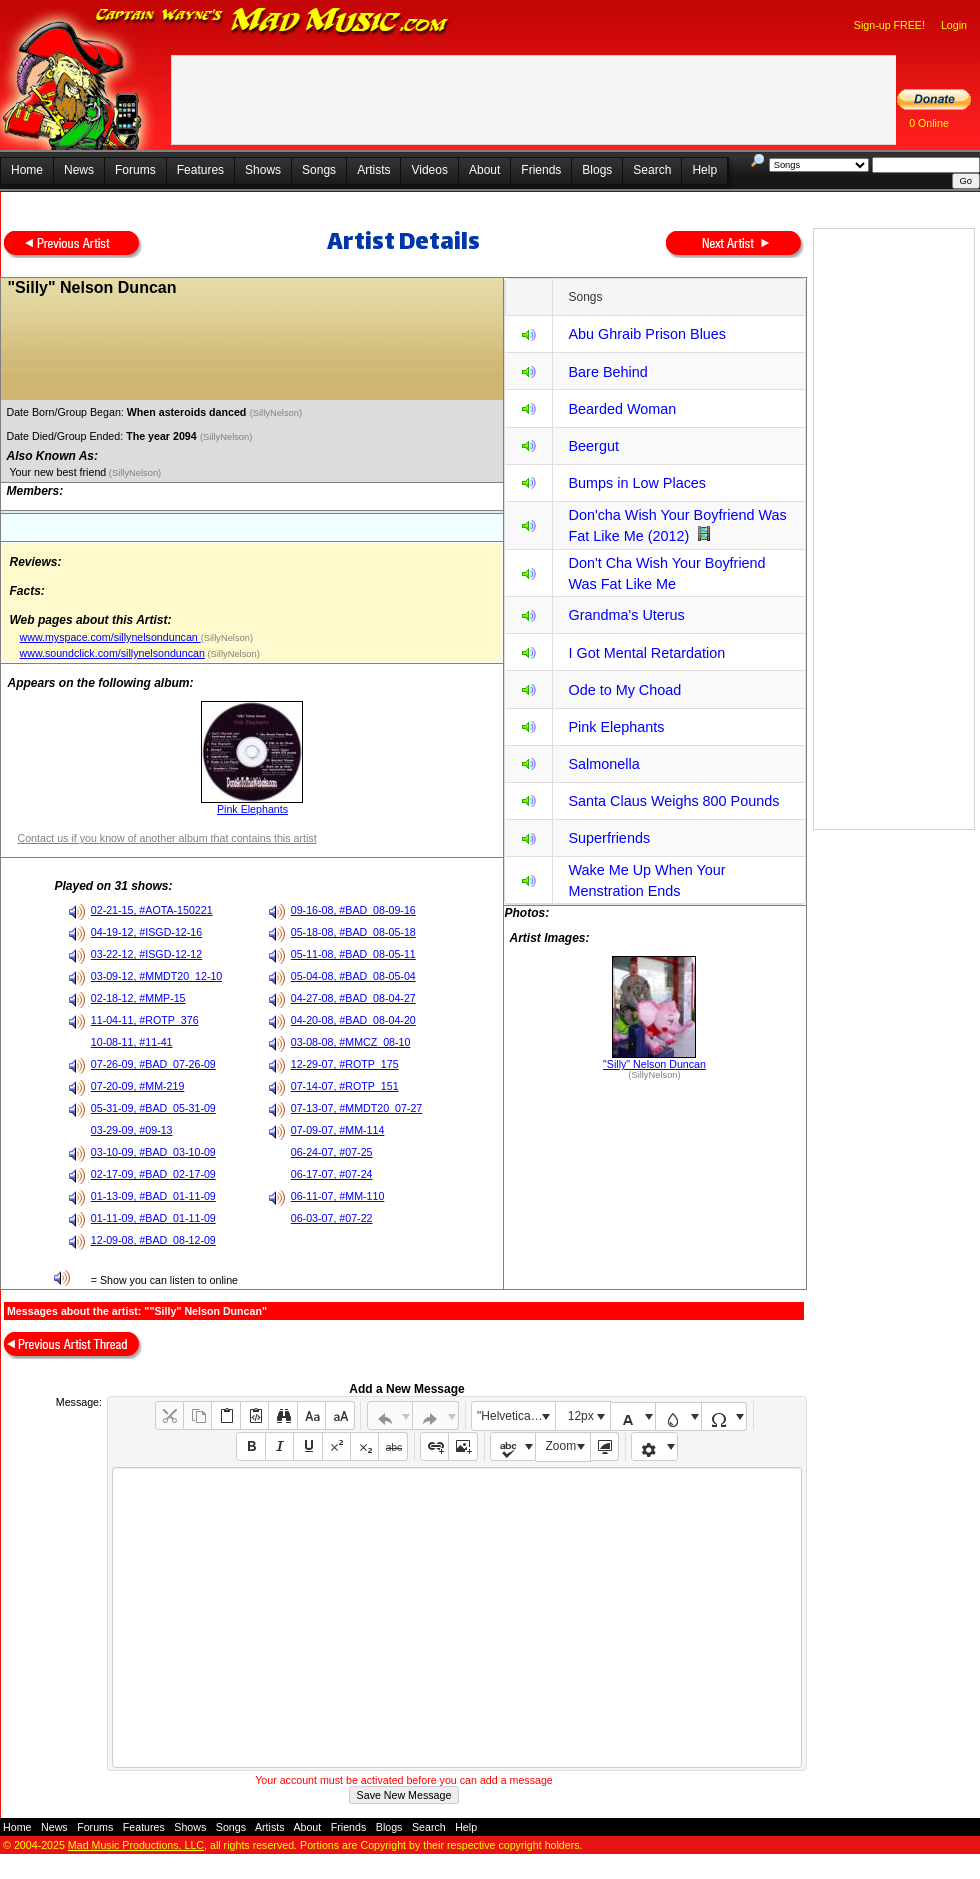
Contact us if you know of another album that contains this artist (166, 838)
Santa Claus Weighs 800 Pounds (673, 801)
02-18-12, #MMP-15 (138, 998)
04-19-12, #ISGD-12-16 (146, 932)
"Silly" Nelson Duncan (654, 1064)
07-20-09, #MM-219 (138, 1086)
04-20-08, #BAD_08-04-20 (353, 1020)
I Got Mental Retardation (646, 653)
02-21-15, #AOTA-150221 (152, 910)
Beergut (593, 446)
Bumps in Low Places (637, 483)
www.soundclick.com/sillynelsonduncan (111, 653)
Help (704, 170)
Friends (541, 170)
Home (27, 170)
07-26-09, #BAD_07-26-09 (153, 1064)
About (484, 170)
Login (954, 25)
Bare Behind (607, 372)
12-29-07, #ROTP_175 (345, 1064)
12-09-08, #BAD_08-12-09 (153, 1240)
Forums (135, 170)
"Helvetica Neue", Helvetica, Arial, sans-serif (516, 1416)
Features (200, 170)
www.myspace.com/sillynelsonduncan (109, 637)
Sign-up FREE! (889, 25)
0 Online (929, 123)
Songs (319, 170)
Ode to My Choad (624, 690)
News (79, 170)
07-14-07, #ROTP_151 (345, 1086)
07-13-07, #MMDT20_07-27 (357, 1108)
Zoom (561, 1446)
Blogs (597, 170)
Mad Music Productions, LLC (136, 1845)
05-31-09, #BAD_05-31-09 (153, 1108)
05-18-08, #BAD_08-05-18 (353, 932)
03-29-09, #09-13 (132, 1130)
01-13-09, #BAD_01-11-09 (153, 1196)
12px (581, 1416)
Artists (373, 170)
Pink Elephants (252, 809)
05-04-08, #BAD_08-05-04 (353, 976)
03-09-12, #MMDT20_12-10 (157, 976)
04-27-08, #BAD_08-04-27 (353, 998)
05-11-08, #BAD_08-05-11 (353, 954)
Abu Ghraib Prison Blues (647, 334)
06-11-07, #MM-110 (338, 1196)
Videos (429, 170)
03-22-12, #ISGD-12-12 (146, 954)
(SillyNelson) (277, 413)
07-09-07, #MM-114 (338, 1130)
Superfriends (609, 838)
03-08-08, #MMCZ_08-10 (351, 1042)
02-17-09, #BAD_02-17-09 (153, 1174)
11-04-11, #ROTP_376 (145, 1020)
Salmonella (603, 764)
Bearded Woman (622, 409)
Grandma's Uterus (626, 615)
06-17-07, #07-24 (332, 1174)
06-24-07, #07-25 (332, 1152)
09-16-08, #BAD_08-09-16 (353, 910)
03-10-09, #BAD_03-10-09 (153, 1152)
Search (652, 170)
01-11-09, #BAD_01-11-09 (153, 1218)
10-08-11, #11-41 (132, 1042)
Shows (263, 170)
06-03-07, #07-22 (332, 1218)
